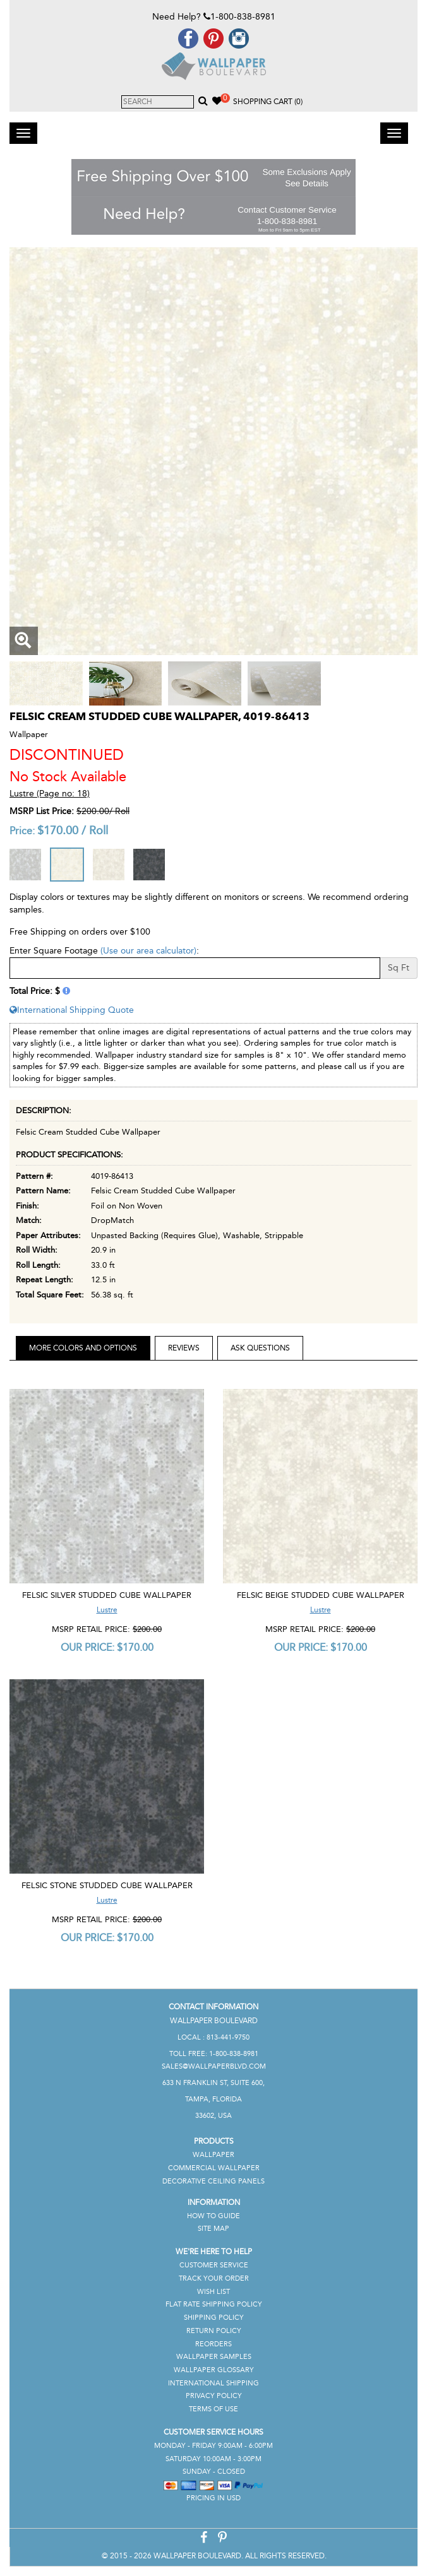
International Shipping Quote (71, 1010)
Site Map (213, 2228)
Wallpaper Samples (213, 2357)
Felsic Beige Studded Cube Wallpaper (320, 1595)
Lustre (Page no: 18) (49, 793)
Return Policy (213, 2331)
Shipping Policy (214, 2317)
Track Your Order (214, 2278)
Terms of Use (213, 2409)
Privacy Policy (214, 2396)
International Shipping (213, 2383)
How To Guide (213, 2216)
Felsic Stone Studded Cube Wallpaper (107, 1885)
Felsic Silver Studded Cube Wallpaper (106, 1595)
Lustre (107, 1609)
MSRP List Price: (41, 811)
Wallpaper (213, 2155)
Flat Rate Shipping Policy (213, 2304)
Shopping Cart (268, 101)
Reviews (184, 1348)
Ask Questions (260, 1348)
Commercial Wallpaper (214, 2168)
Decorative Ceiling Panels (213, 2181)
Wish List (213, 2292)
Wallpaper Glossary (214, 2370)
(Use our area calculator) (148, 950)
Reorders (213, 2344)
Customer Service (213, 2265)
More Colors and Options (83, 1348)
